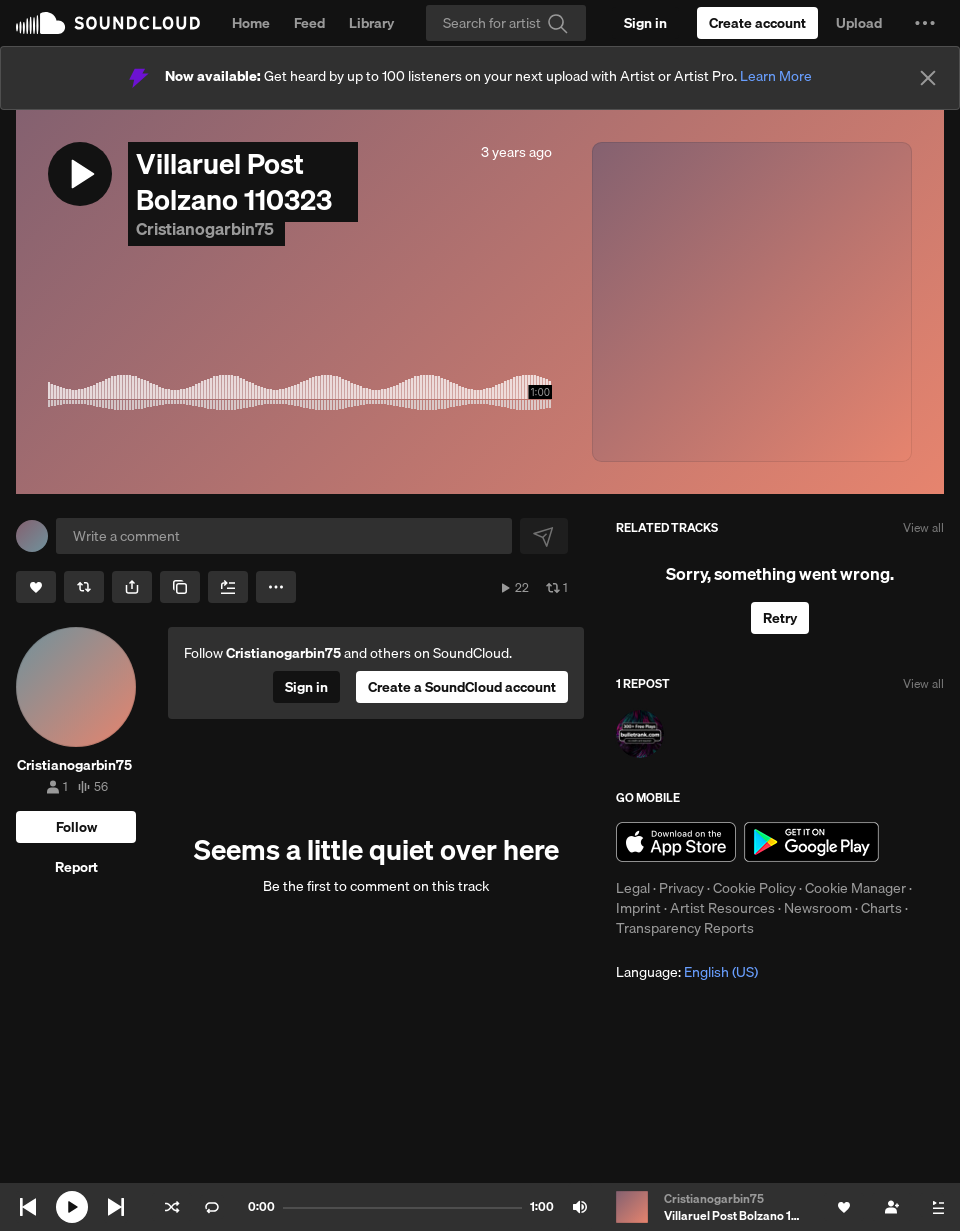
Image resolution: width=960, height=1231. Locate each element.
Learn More (776, 76)
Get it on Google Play (811, 842)
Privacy (681, 888)
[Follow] (76, 827)
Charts (881, 908)
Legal (633, 888)
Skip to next (116, 1207)
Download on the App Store (676, 842)
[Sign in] (645, 23)
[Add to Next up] (228, 587)
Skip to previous (28, 1207)
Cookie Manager (855, 888)
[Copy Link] (180, 587)
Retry (780, 618)
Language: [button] (687, 972)
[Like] (36, 587)
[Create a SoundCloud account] (757, 23)
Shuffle (172, 1207)
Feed (309, 23)
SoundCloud (108, 23)
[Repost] (84, 587)
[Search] (506, 23)
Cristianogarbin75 (206, 228)
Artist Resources (722, 908)
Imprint (638, 908)
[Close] (928, 78)
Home (251, 23)
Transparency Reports (685, 928)
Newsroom (818, 908)
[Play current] (72, 1207)
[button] (925, 23)
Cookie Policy (754, 888)
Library (371, 23)
